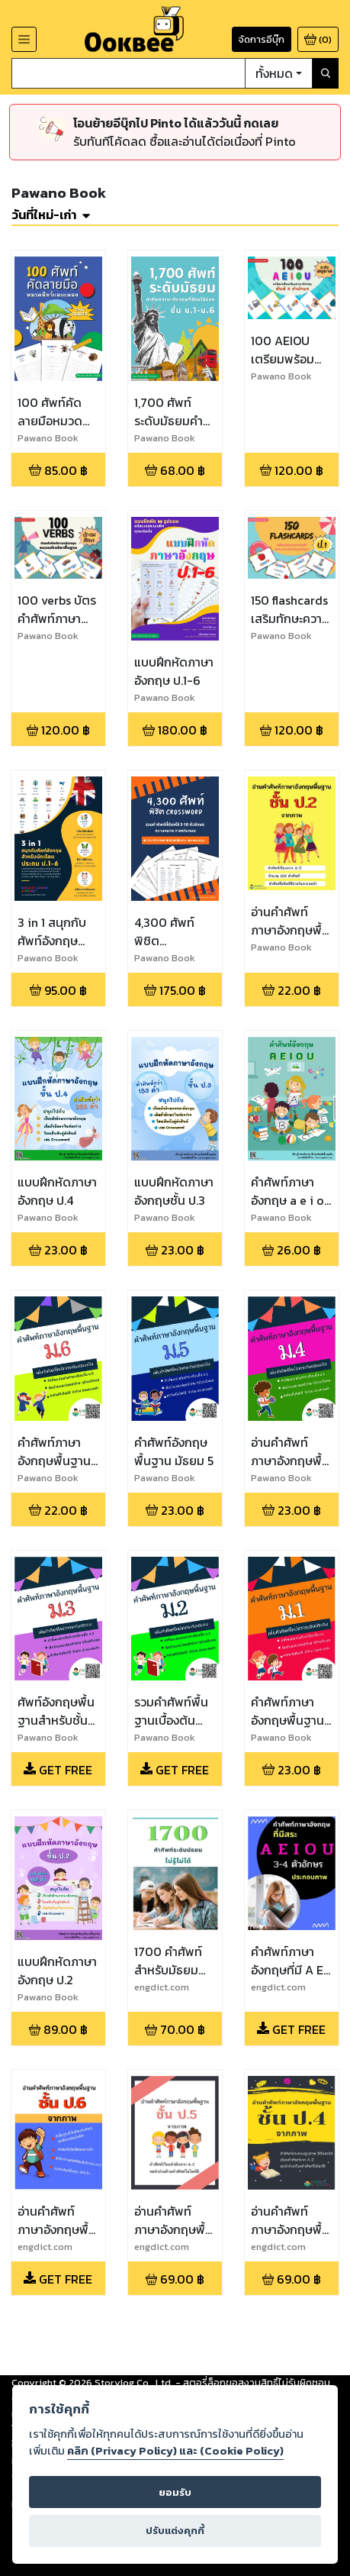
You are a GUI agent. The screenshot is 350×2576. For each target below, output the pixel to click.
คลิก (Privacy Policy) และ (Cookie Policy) (175, 2450)
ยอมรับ (175, 2492)
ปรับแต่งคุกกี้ (175, 2530)
